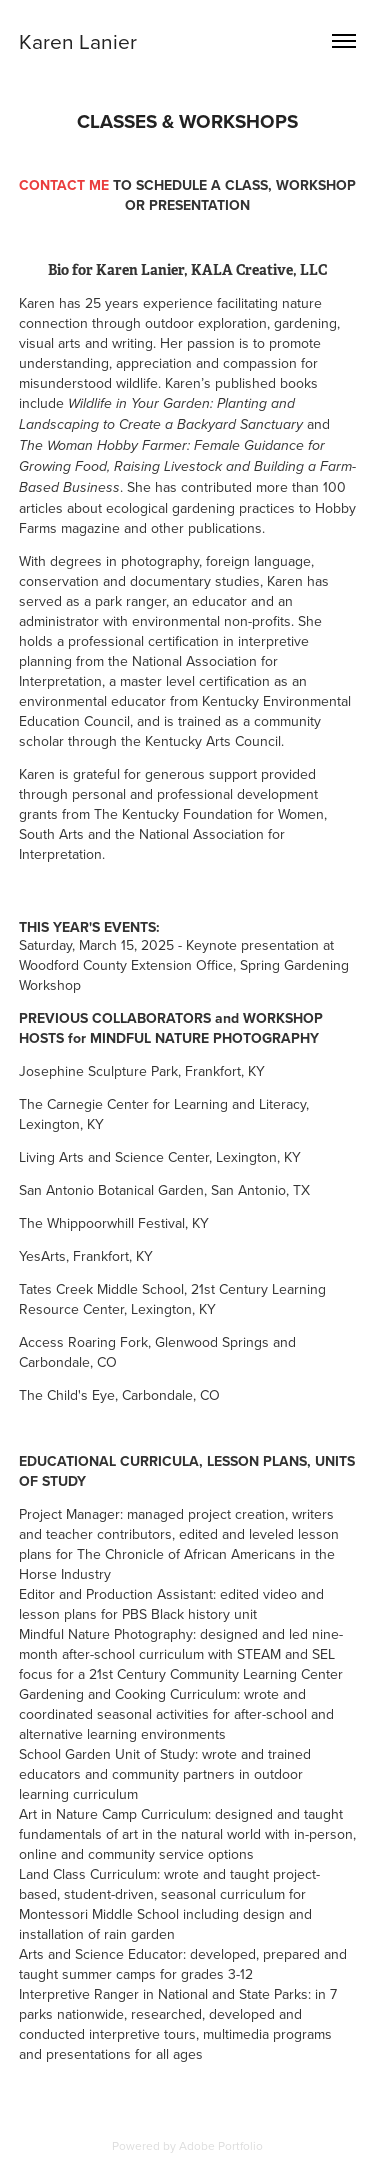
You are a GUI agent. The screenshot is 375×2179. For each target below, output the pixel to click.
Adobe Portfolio (221, 2145)
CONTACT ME (66, 185)
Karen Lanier (78, 41)
